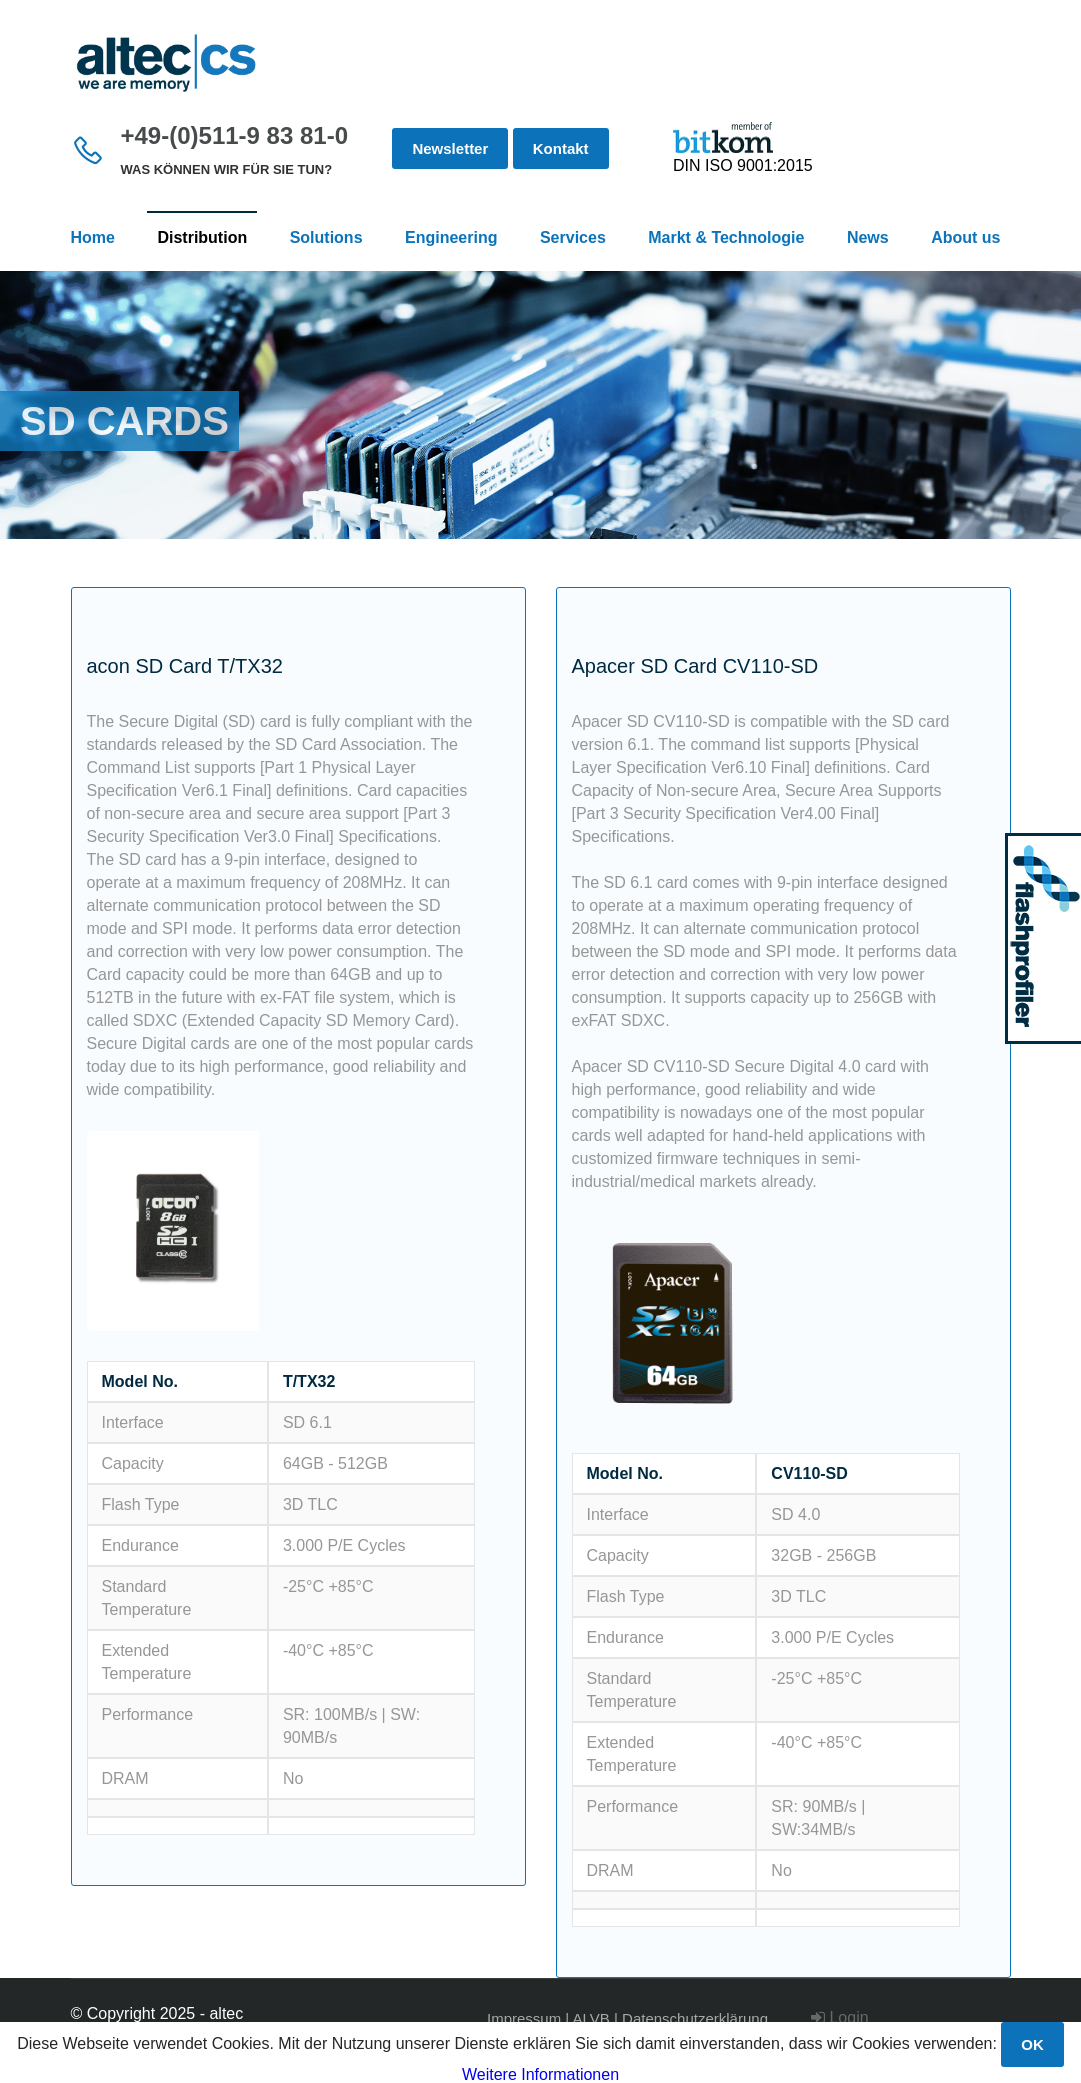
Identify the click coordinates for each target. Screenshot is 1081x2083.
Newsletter (450, 148)
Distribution (202, 237)
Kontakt (561, 148)
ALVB (591, 2018)
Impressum (524, 2018)
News (868, 237)
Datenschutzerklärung (695, 2018)
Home (93, 237)
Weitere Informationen (540, 2074)
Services (573, 237)
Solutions (326, 237)
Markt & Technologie (726, 237)
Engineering (451, 237)
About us (965, 237)
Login (840, 2017)
